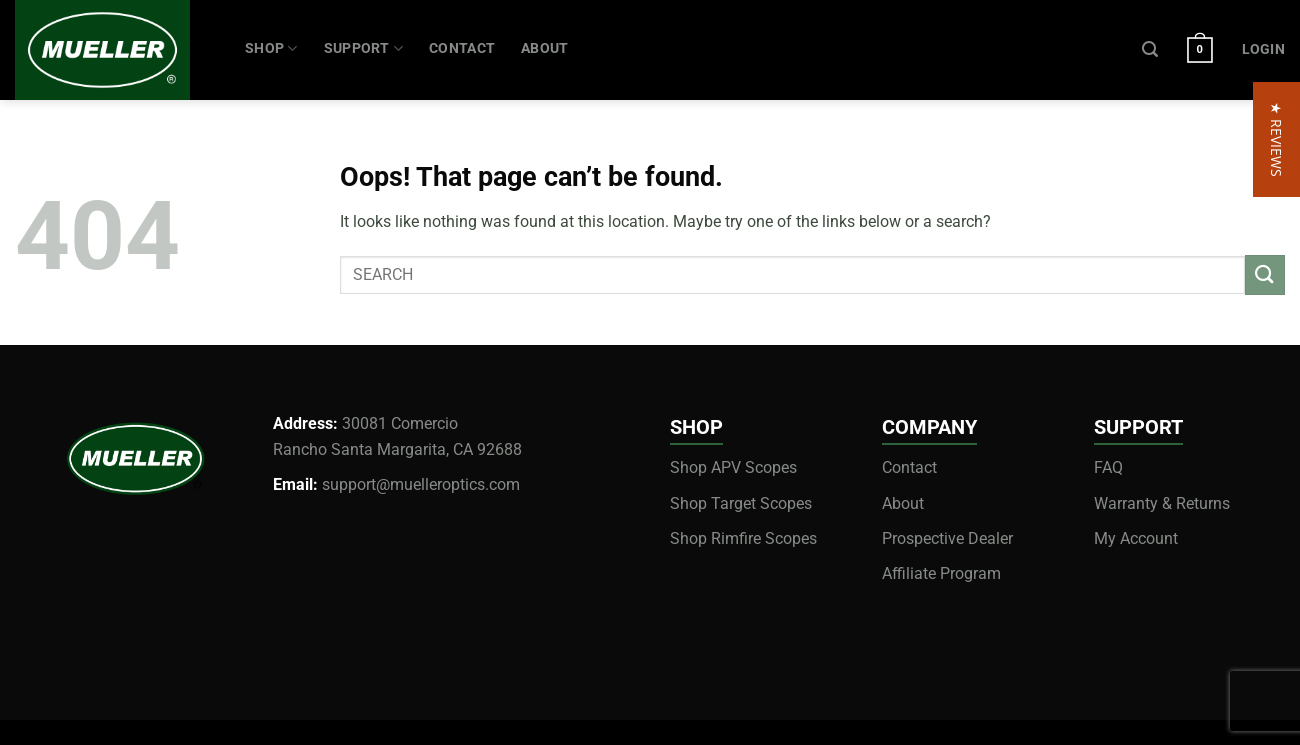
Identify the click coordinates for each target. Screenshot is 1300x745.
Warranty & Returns (1162, 503)
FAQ (1108, 467)
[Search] (1150, 49)
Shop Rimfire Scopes (743, 538)
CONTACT (462, 48)
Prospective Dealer (947, 538)
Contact (909, 467)
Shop (271, 48)
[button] (1276, 372)
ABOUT (544, 48)
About (903, 503)
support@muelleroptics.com (421, 484)
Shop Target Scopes (741, 503)
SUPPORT (364, 48)
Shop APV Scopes (733, 467)
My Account (1136, 538)
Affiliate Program (941, 573)
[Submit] (1265, 274)
